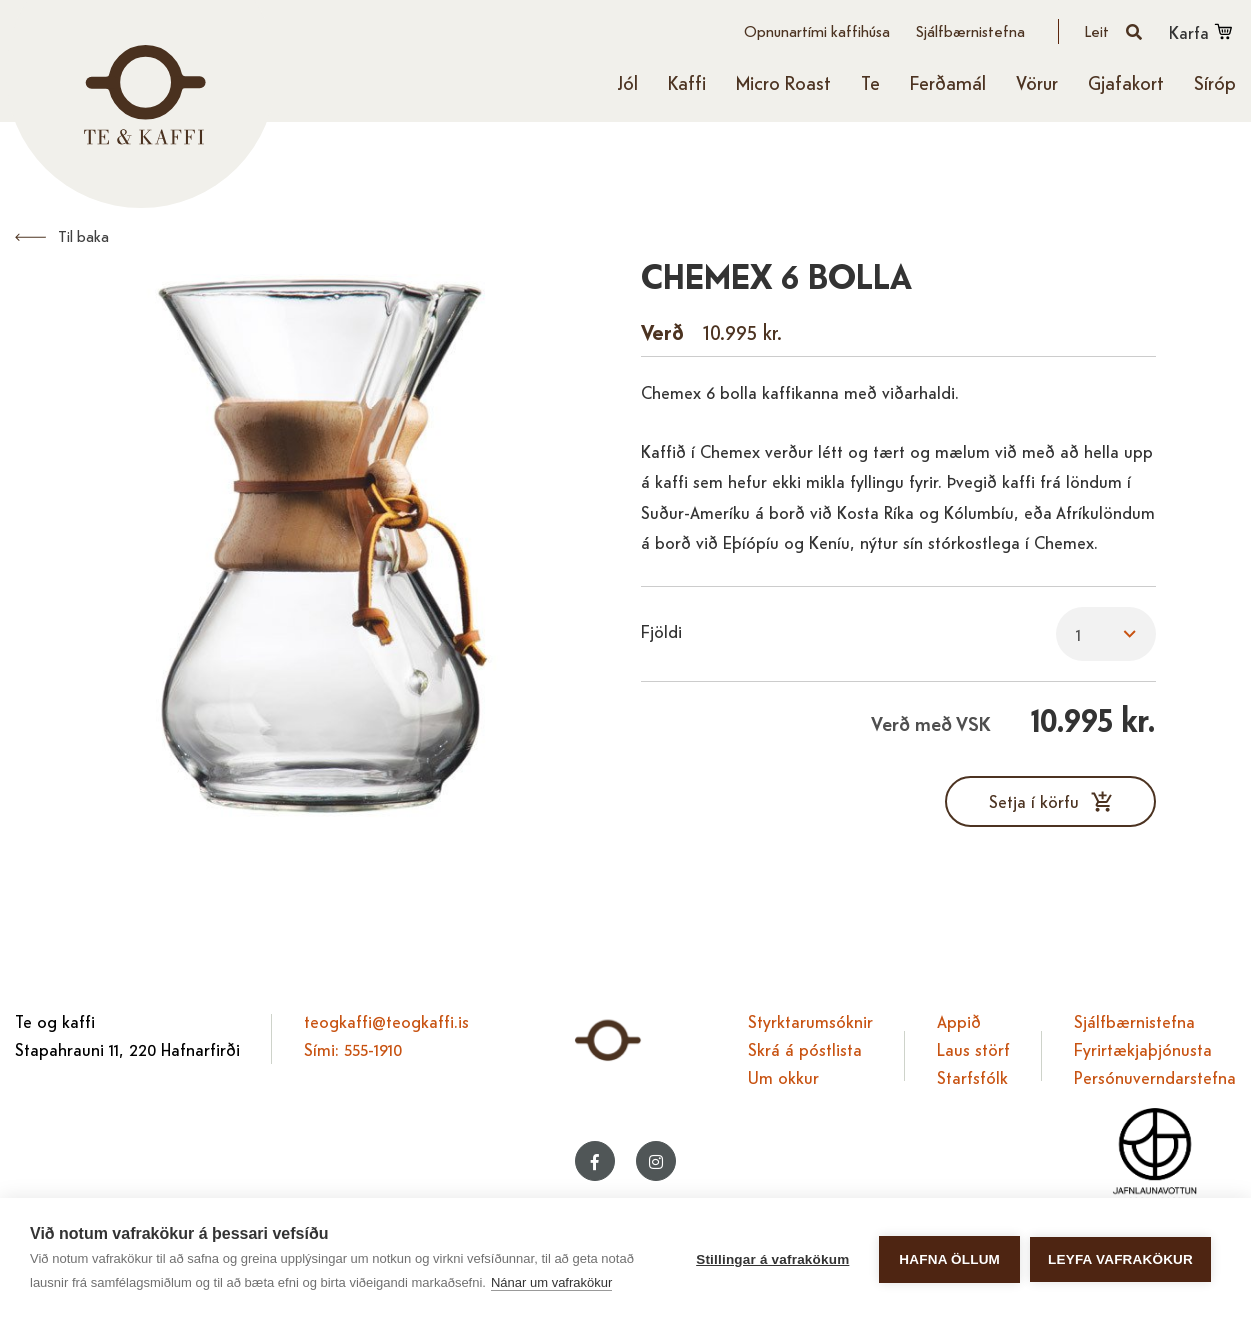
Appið (959, 1020)
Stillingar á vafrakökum (772, 1259)
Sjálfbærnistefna (1134, 1020)
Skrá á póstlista (805, 1048)
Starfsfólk (972, 1076)
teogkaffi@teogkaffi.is (386, 1020)
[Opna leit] (1114, 31)
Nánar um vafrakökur (551, 1282)
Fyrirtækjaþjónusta (1143, 1048)
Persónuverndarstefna (1155, 1076)
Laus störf (973, 1048)
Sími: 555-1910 (353, 1048)
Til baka (83, 235)
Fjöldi (661, 630)
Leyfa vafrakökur (1120, 1259)
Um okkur (783, 1076)
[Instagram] (656, 1161)
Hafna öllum (949, 1259)
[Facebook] (595, 1161)
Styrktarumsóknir (810, 1020)
